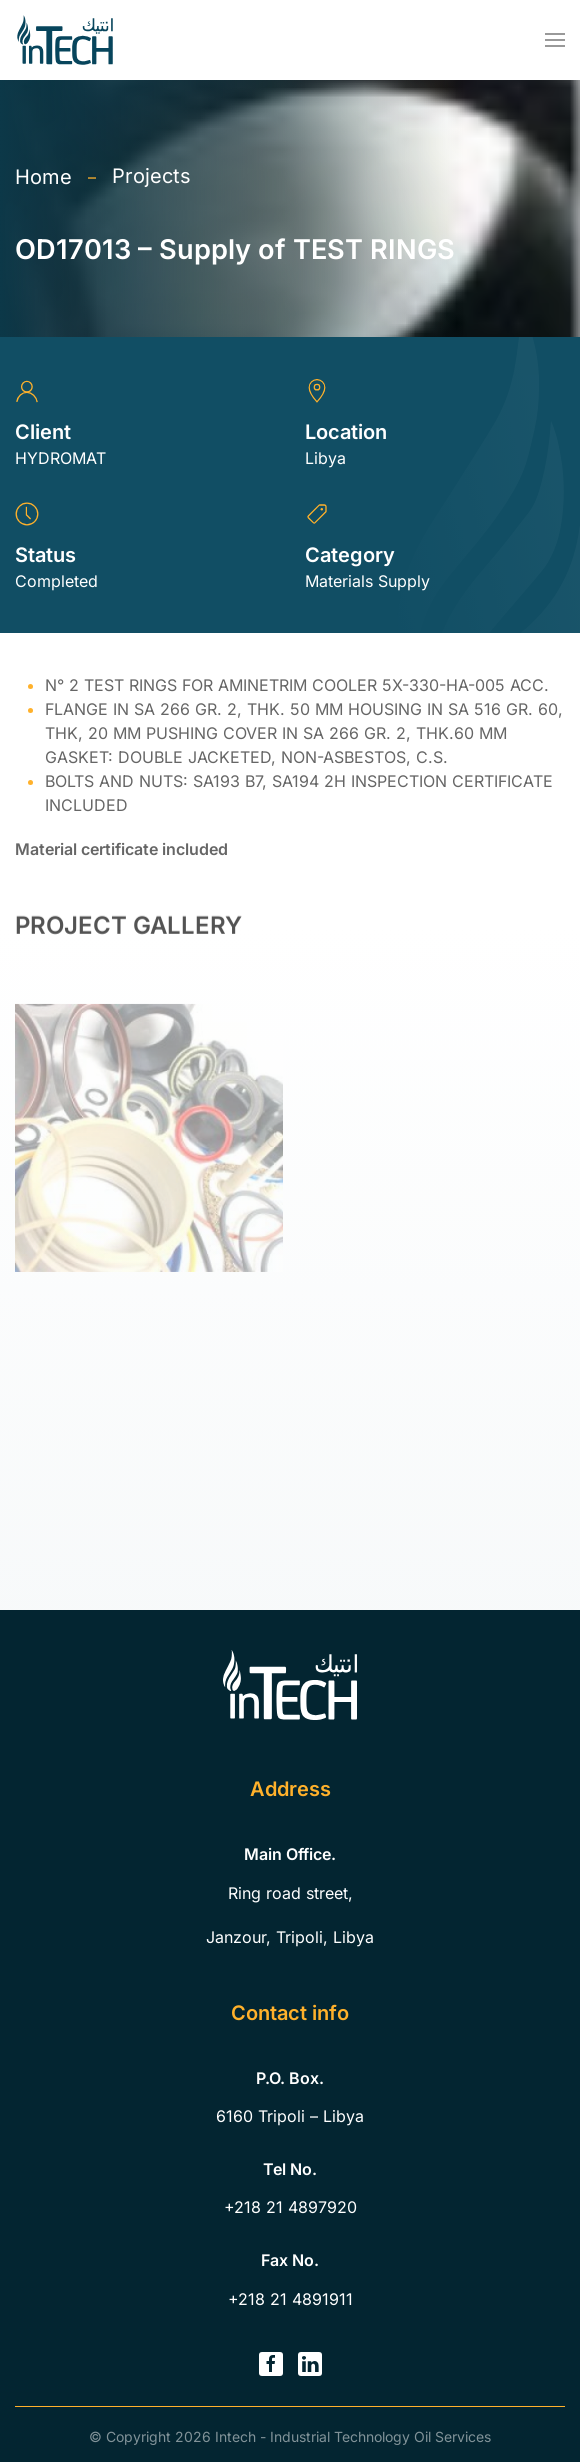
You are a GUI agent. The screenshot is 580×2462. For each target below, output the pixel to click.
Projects (151, 176)
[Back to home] (65, 40)
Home (43, 177)
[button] (555, 40)
